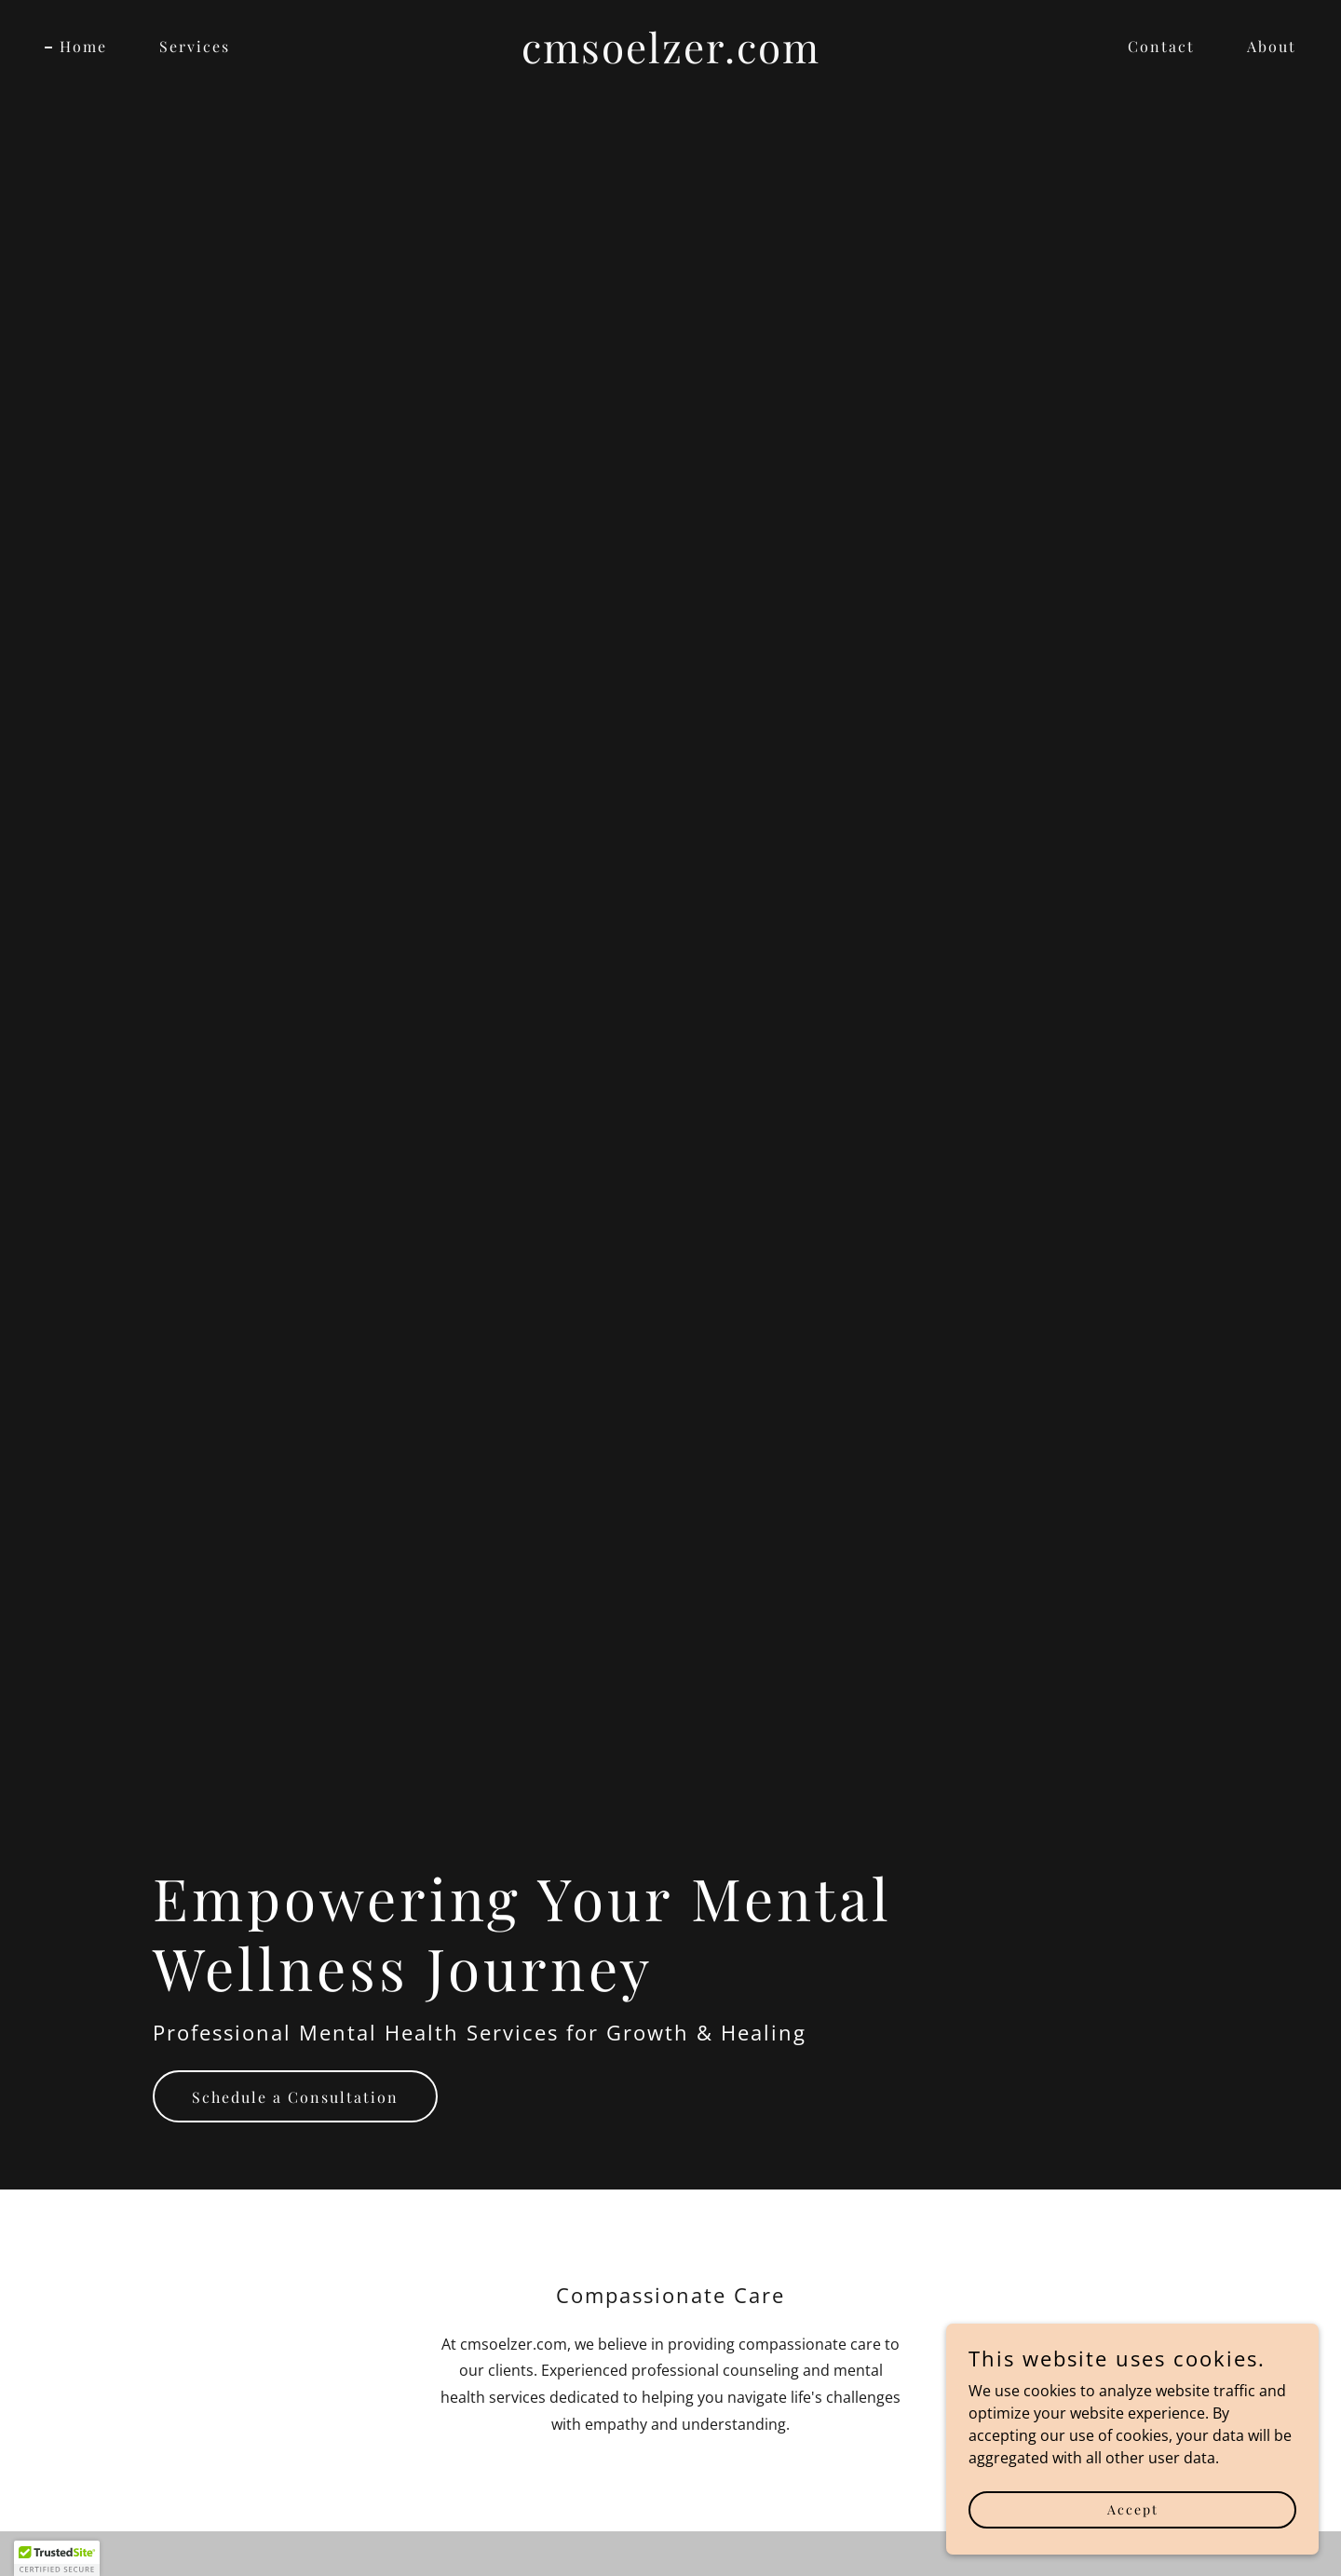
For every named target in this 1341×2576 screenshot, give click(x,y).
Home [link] (83, 46)
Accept (1132, 2534)
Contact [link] (1161, 46)
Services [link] (194, 46)
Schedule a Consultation (295, 2097)
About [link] (1271, 46)
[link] (670, 57)
